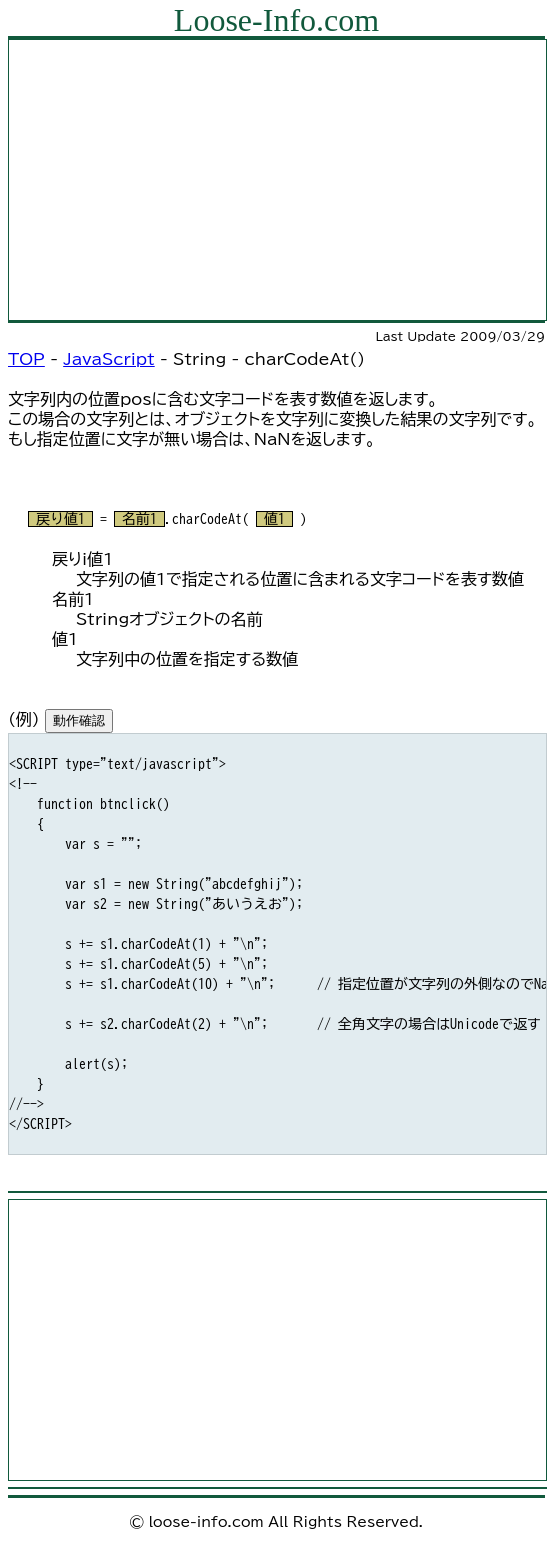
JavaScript (109, 359)
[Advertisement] (277, 180)
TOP (26, 359)
